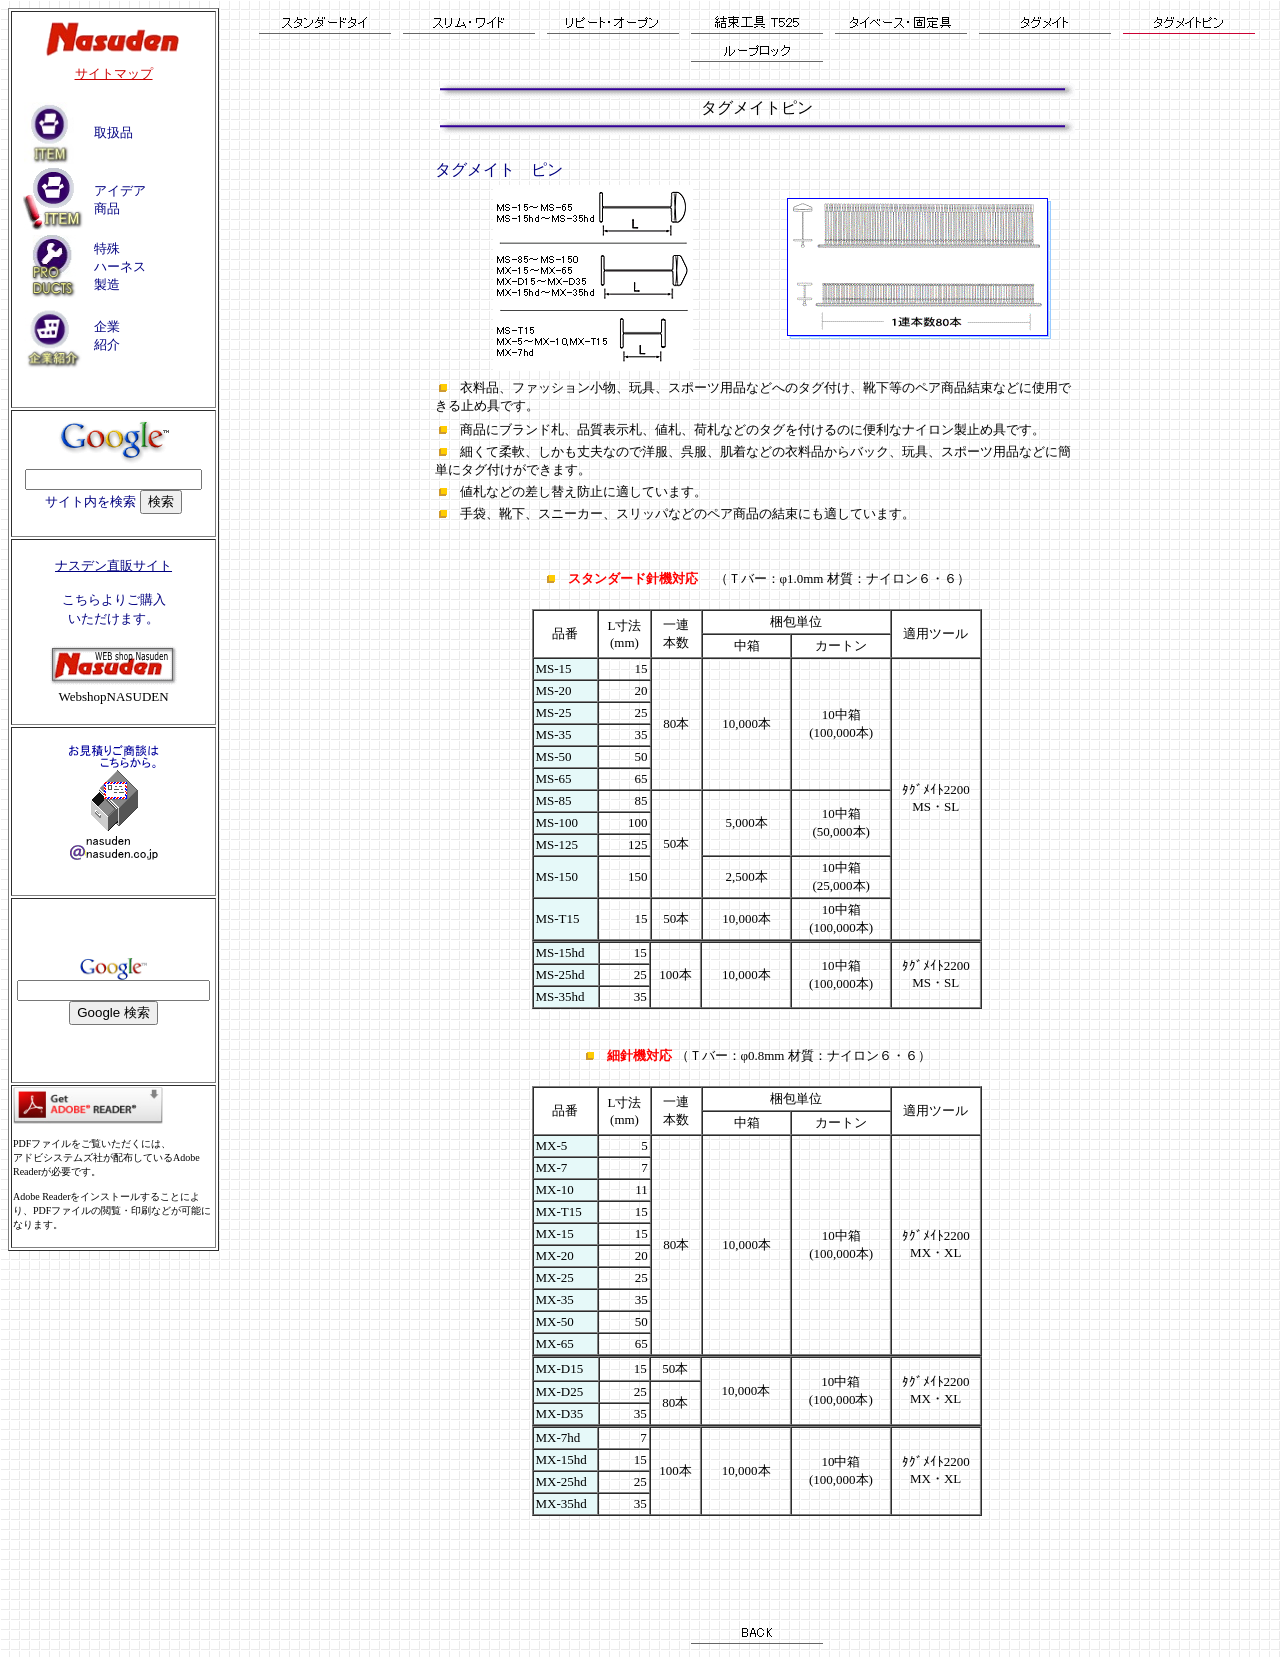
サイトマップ (114, 73)
